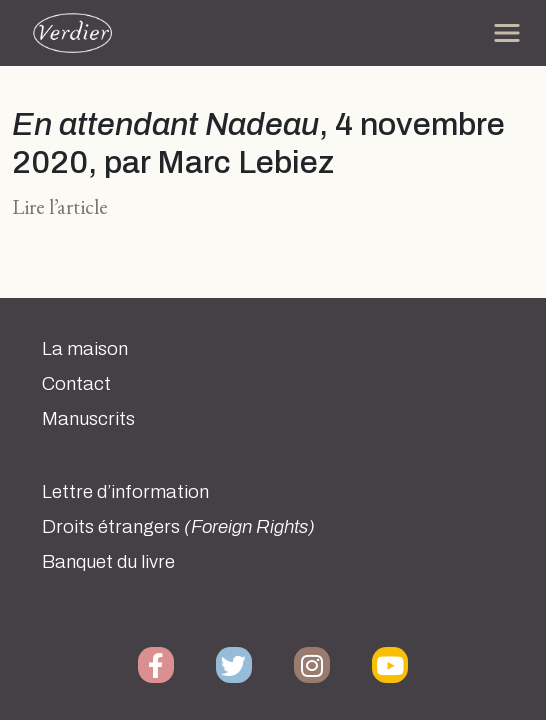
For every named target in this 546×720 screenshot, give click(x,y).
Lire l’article (60, 206)
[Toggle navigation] (507, 33)
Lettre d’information (125, 492)
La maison (85, 349)
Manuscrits (88, 419)
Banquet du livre (108, 562)
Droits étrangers (178, 527)
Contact (76, 384)
